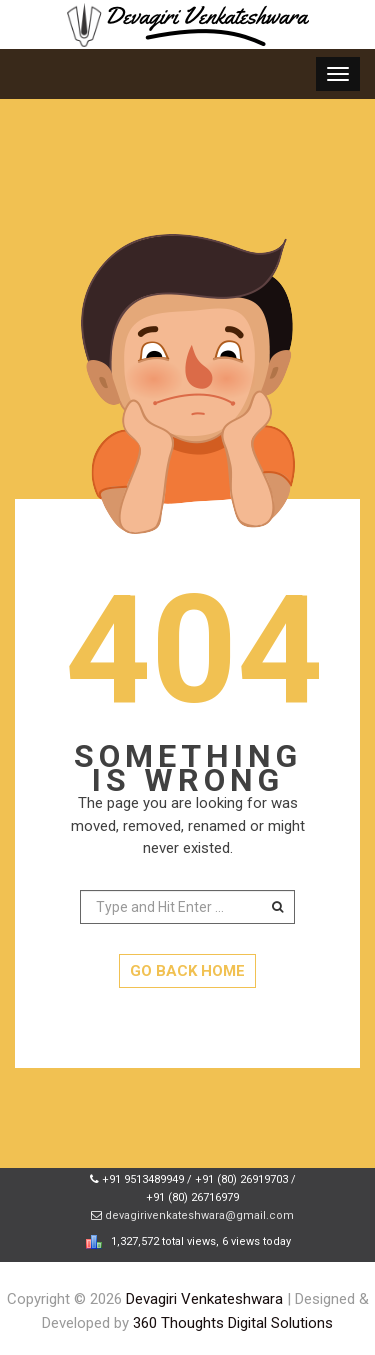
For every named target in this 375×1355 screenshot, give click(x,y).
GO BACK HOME (187, 971)
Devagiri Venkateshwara (204, 1299)
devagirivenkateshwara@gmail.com (199, 1215)
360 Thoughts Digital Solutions (233, 1323)
